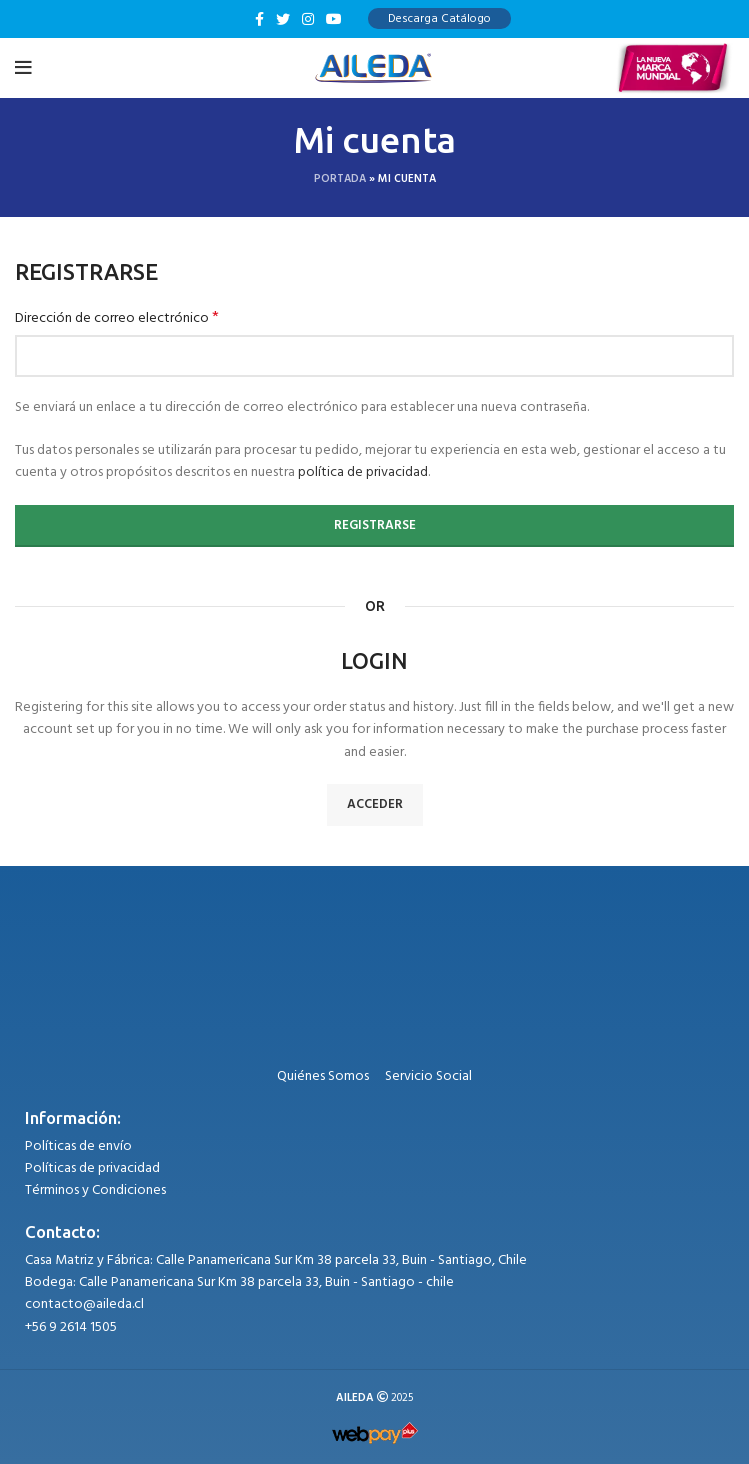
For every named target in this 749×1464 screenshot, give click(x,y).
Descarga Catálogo (439, 19)
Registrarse (375, 525)
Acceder (375, 804)
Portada (340, 179)
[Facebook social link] (259, 19)
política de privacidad (363, 472)
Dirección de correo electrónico (117, 319)
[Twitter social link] (283, 19)
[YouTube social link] (334, 19)
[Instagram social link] (308, 19)
